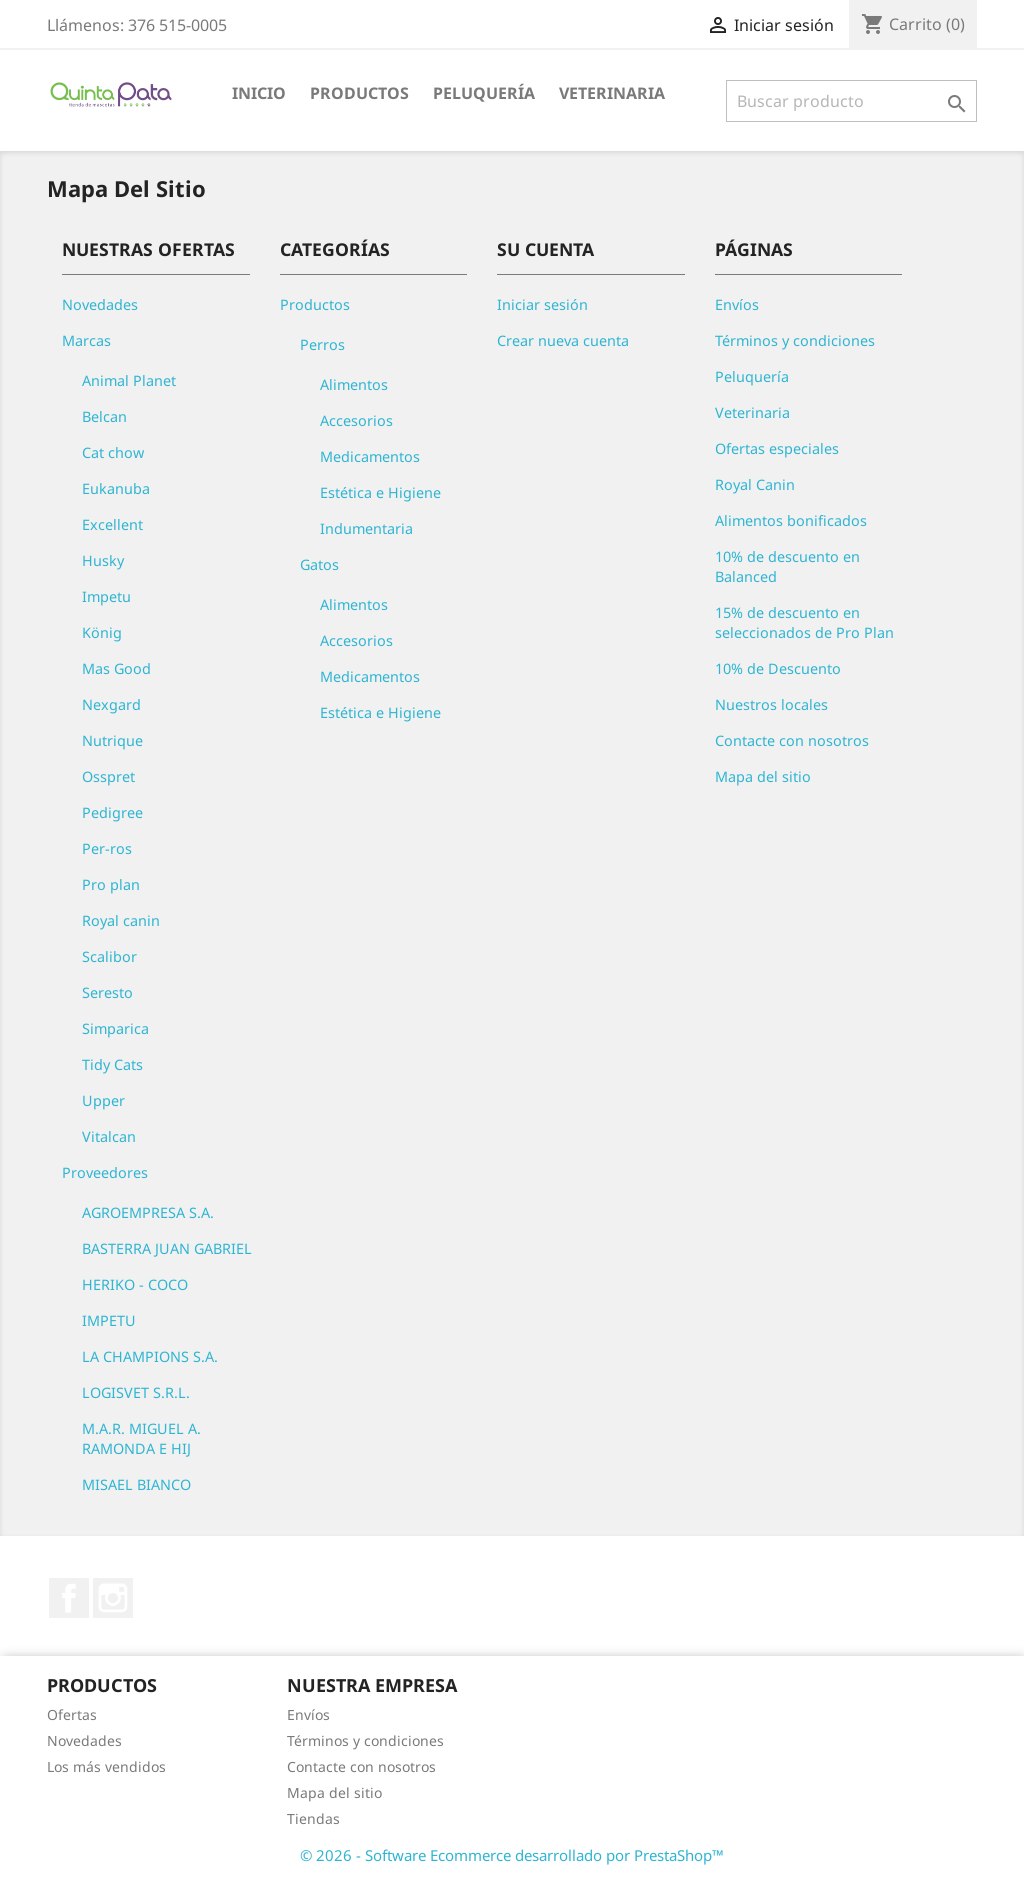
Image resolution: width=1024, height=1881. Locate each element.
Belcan (104, 416)
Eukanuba (116, 488)
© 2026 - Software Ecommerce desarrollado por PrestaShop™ (512, 1855)
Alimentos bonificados (791, 520)
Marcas (86, 340)
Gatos (319, 564)
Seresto (107, 992)
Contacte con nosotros (792, 740)
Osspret (108, 776)
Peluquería (484, 93)
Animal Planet (129, 380)
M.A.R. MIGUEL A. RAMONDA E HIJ (141, 1438)
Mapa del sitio (763, 776)
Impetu (106, 596)
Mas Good (116, 668)
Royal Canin (755, 484)
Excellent (112, 524)
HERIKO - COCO (135, 1284)
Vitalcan (109, 1136)
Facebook (69, 1598)
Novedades (100, 304)
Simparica (115, 1028)
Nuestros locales (771, 704)
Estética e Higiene (380, 492)
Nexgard (111, 704)
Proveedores (105, 1172)
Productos (359, 93)
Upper (103, 1100)
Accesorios (356, 420)
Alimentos (354, 384)
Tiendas (313, 1818)
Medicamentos (370, 456)
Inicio (259, 93)
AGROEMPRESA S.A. (148, 1212)
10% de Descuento (778, 668)
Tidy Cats (112, 1064)
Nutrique (112, 740)
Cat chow (113, 452)
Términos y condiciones (795, 340)
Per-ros (107, 848)
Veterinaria (612, 93)
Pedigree (112, 812)
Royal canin (121, 920)
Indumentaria (366, 528)
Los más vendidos (106, 1766)
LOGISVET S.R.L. (136, 1392)
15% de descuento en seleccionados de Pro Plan (804, 622)
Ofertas (72, 1714)
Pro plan (111, 884)
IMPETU (109, 1320)
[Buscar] (851, 101)
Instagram (113, 1598)
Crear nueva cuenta (563, 340)
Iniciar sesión (542, 304)
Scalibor (109, 956)
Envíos (737, 304)
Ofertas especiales (777, 448)
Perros (322, 344)
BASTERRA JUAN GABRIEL (167, 1248)
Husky (103, 560)
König (102, 632)
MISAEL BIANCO (136, 1484)
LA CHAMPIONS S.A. (150, 1356)
